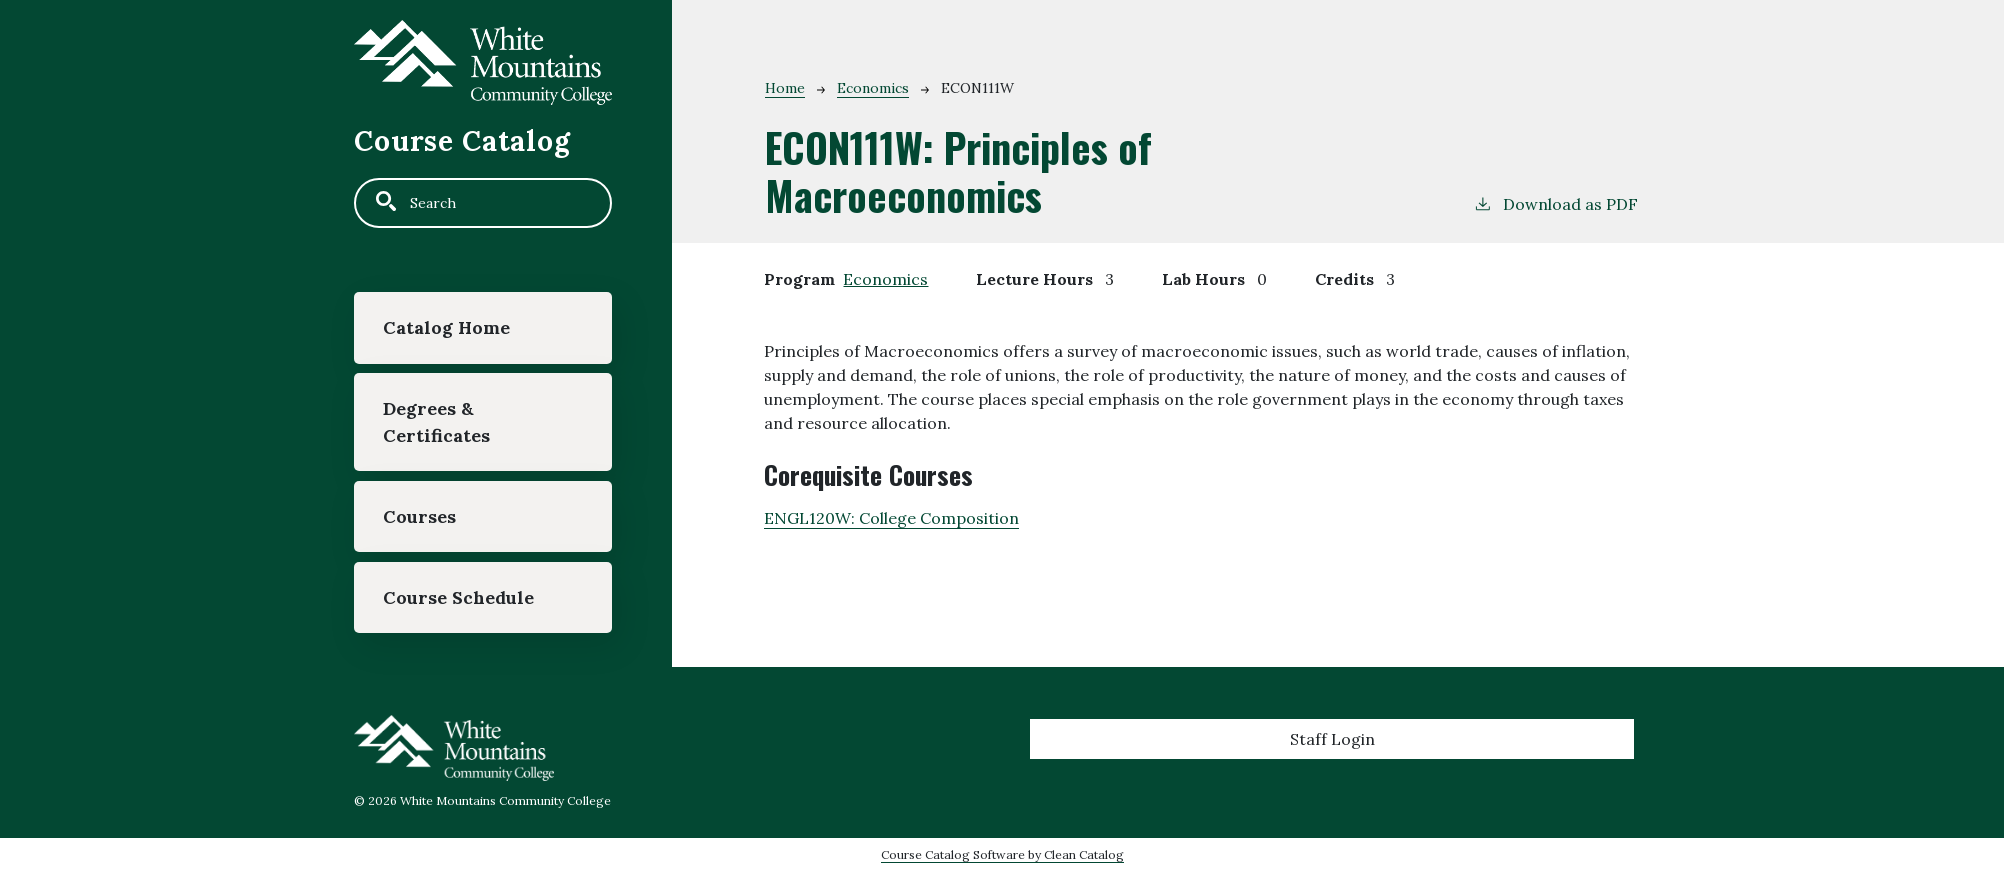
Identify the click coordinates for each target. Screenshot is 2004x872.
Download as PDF (1555, 203)
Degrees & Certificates (436, 421)
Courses (419, 516)
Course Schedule (458, 597)
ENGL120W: (891, 518)
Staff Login (1332, 739)
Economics (873, 88)
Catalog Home (446, 327)
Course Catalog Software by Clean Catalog (1002, 854)
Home (785, 88)
